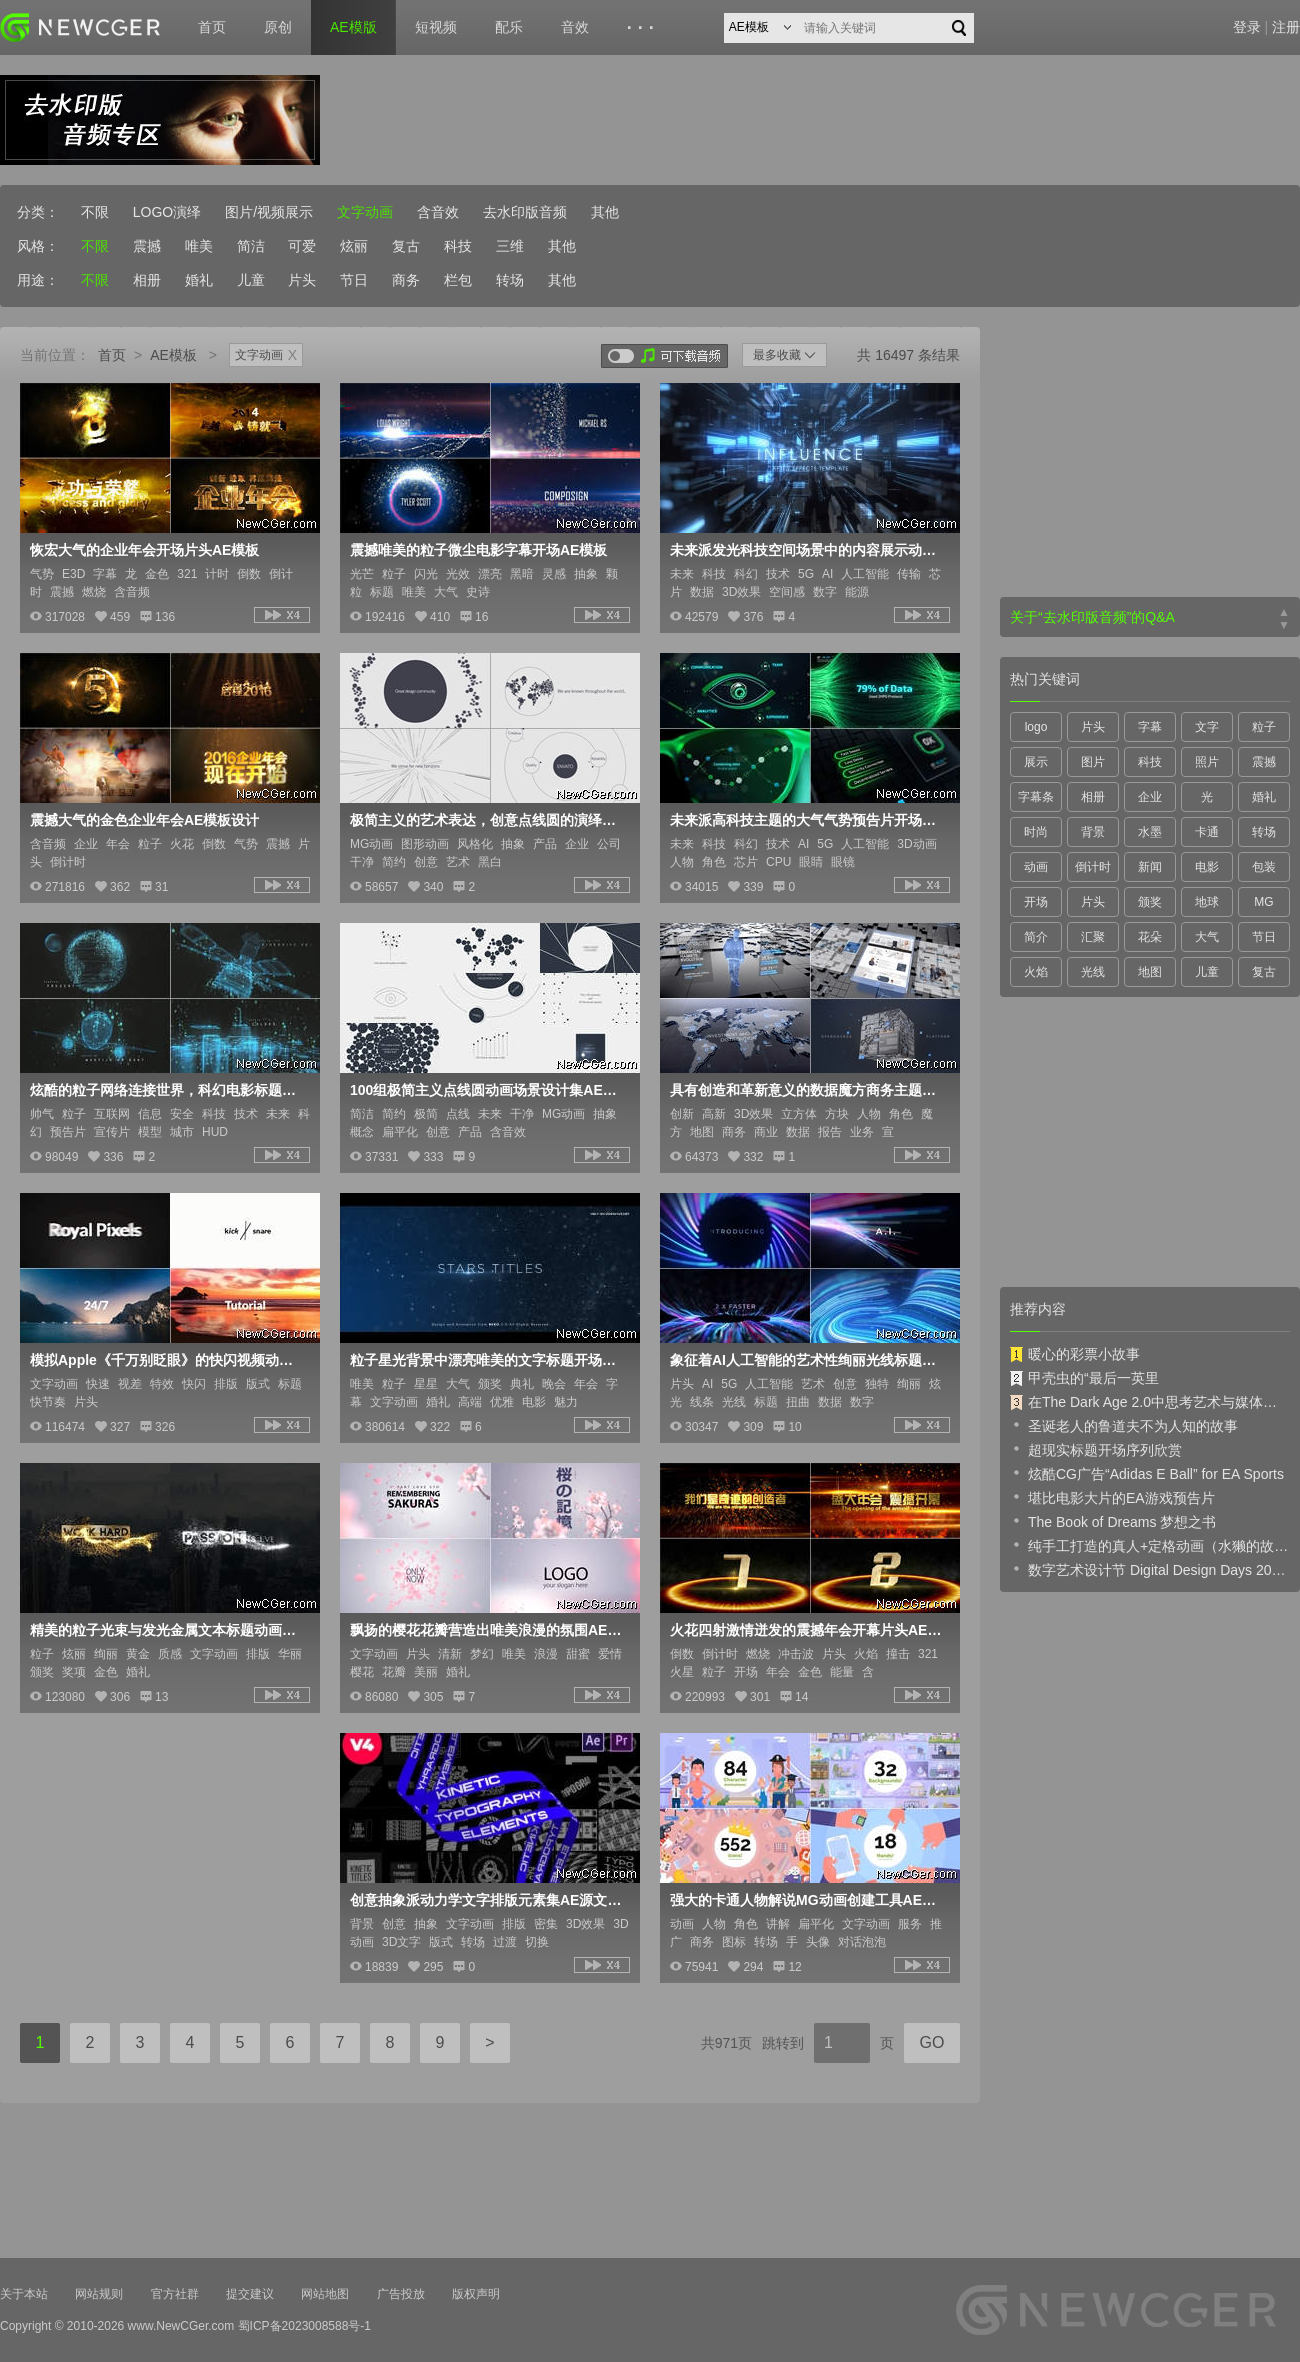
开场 (1036, 902)
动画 (1036, 867)
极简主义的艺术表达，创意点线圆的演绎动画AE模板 (488, 820)
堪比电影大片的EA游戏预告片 (1112, 1497)
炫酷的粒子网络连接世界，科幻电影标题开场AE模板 (168, 1090)
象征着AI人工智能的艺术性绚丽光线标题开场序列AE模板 (808, 1360)
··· (643, 28)
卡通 (1207, 832)
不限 (95, 212)
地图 (1150, 972)
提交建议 (250, 2294)
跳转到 (783, 2043)
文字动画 (365, 212)
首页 (212, 27)
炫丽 (354, 246)
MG (1263, 902)
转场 (510, 280)
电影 (1207, 867)
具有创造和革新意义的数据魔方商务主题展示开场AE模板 (808, 1090)
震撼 (147, 246)
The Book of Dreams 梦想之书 (1113, 1521)
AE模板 (173, 355)
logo (1036, 727)
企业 (1150, 797)
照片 (1207, 762)
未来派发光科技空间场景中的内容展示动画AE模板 (808, 550)
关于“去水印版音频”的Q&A (1092, 617)
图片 (1093, 762)
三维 (510, 246)
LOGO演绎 (167, 212)
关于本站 (24, 2294)
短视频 (436, 27)
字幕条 (1036, 797)
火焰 (1036, 972)
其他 (605, 212)
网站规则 (99, 2294)
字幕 (1150, 727)
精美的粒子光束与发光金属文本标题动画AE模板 (168, 1630)
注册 (1286, 27)
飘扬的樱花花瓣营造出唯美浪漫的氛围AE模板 (488, 1630)
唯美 (199, 246)
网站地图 (325, 2294)
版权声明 (476, 2294)
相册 (147, 280)
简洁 (251, 246)
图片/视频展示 (269, 212)
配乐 (509, 27)
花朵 (1150, 937)
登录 (1247, 27)
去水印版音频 (525, 212)
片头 (302, 280)
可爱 (302, 246)
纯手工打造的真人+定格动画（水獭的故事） (1150, 1545)
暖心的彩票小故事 (1075, 1354)
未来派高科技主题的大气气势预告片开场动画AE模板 (808, 820)
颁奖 (1150, 902)
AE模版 (353, 27)
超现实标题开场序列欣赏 (1096, 1449)
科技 (458, 246)
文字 (1207, 727)
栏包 (458, 280)
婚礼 (199, 280)
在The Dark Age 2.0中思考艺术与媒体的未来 (1150, 1402)
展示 (1036, 762)
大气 (1207, 937)
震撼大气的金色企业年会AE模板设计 (144, 820)
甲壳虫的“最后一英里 (1084, 1378)
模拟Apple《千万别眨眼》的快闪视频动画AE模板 (168, 1360)
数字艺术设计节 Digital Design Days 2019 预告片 (1150, 1569)
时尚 (1036, 832)
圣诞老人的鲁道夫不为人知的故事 (1124, 1425)
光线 (1093, 972)
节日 (354, 280)
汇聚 (1093, 937)
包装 (1264, 867)
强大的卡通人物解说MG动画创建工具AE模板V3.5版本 (808, 1900)
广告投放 (401, 2294)
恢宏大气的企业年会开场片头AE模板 (144, 550)
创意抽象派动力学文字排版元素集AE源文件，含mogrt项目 (488, 1900)
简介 (1036, 937)
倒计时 (1093, 867)
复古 (406, 246)
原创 (278, 27)
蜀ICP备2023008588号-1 (304, 2326)
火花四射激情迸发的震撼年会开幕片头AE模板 (808, 1630)
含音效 (438, 212)
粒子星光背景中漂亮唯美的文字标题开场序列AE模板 (488, 1360)
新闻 (1150, 867)
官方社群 (175, 2294)
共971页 (726, 2043)
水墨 (1150, 832)
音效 (575, 27)
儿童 (251, 280)
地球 (1207, 902)
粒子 (1264, 727)
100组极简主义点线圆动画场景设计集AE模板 (488, 1090)
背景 (1093, 832)
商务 (406, 280)
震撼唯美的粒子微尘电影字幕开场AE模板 (478, 550)
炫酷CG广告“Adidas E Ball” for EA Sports (1147, 1473)
